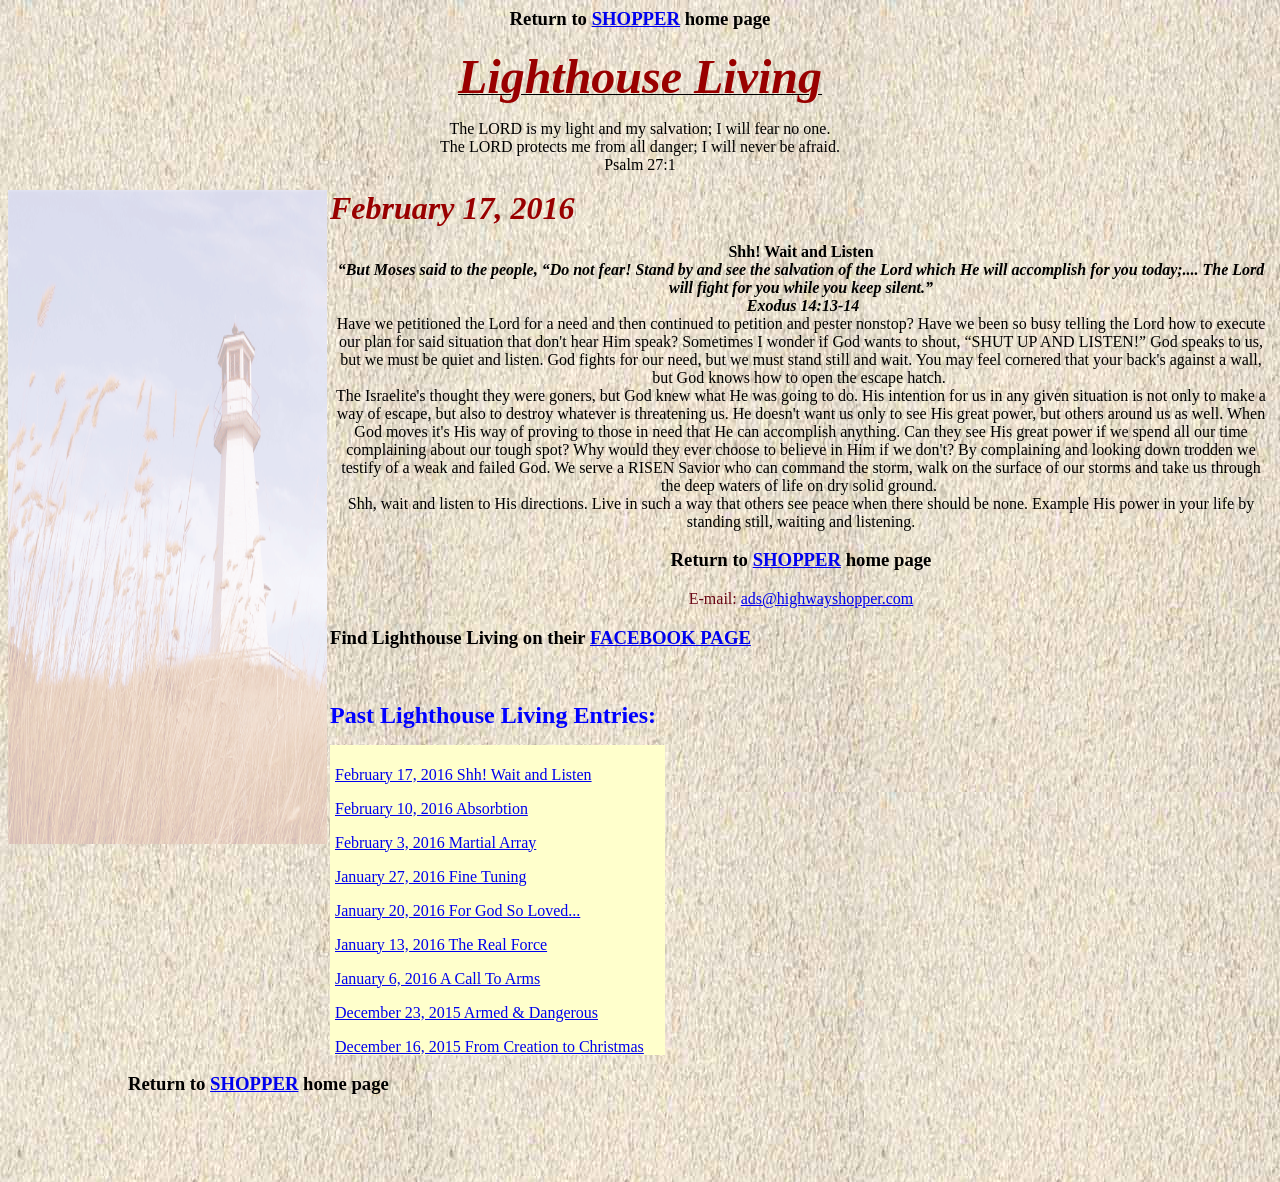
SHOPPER (636, 18)
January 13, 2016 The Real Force (441, 944)
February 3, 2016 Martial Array (435, 842)
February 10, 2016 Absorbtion (431, 808)
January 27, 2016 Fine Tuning (431, 876)
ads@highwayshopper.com (827, 598)
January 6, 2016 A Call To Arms (437, 978)
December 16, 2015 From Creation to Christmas (489, 1046)
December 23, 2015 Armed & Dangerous (466, 1012)
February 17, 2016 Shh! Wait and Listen (463, 774)
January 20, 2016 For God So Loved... (457, 910)
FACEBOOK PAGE (670, 637)
